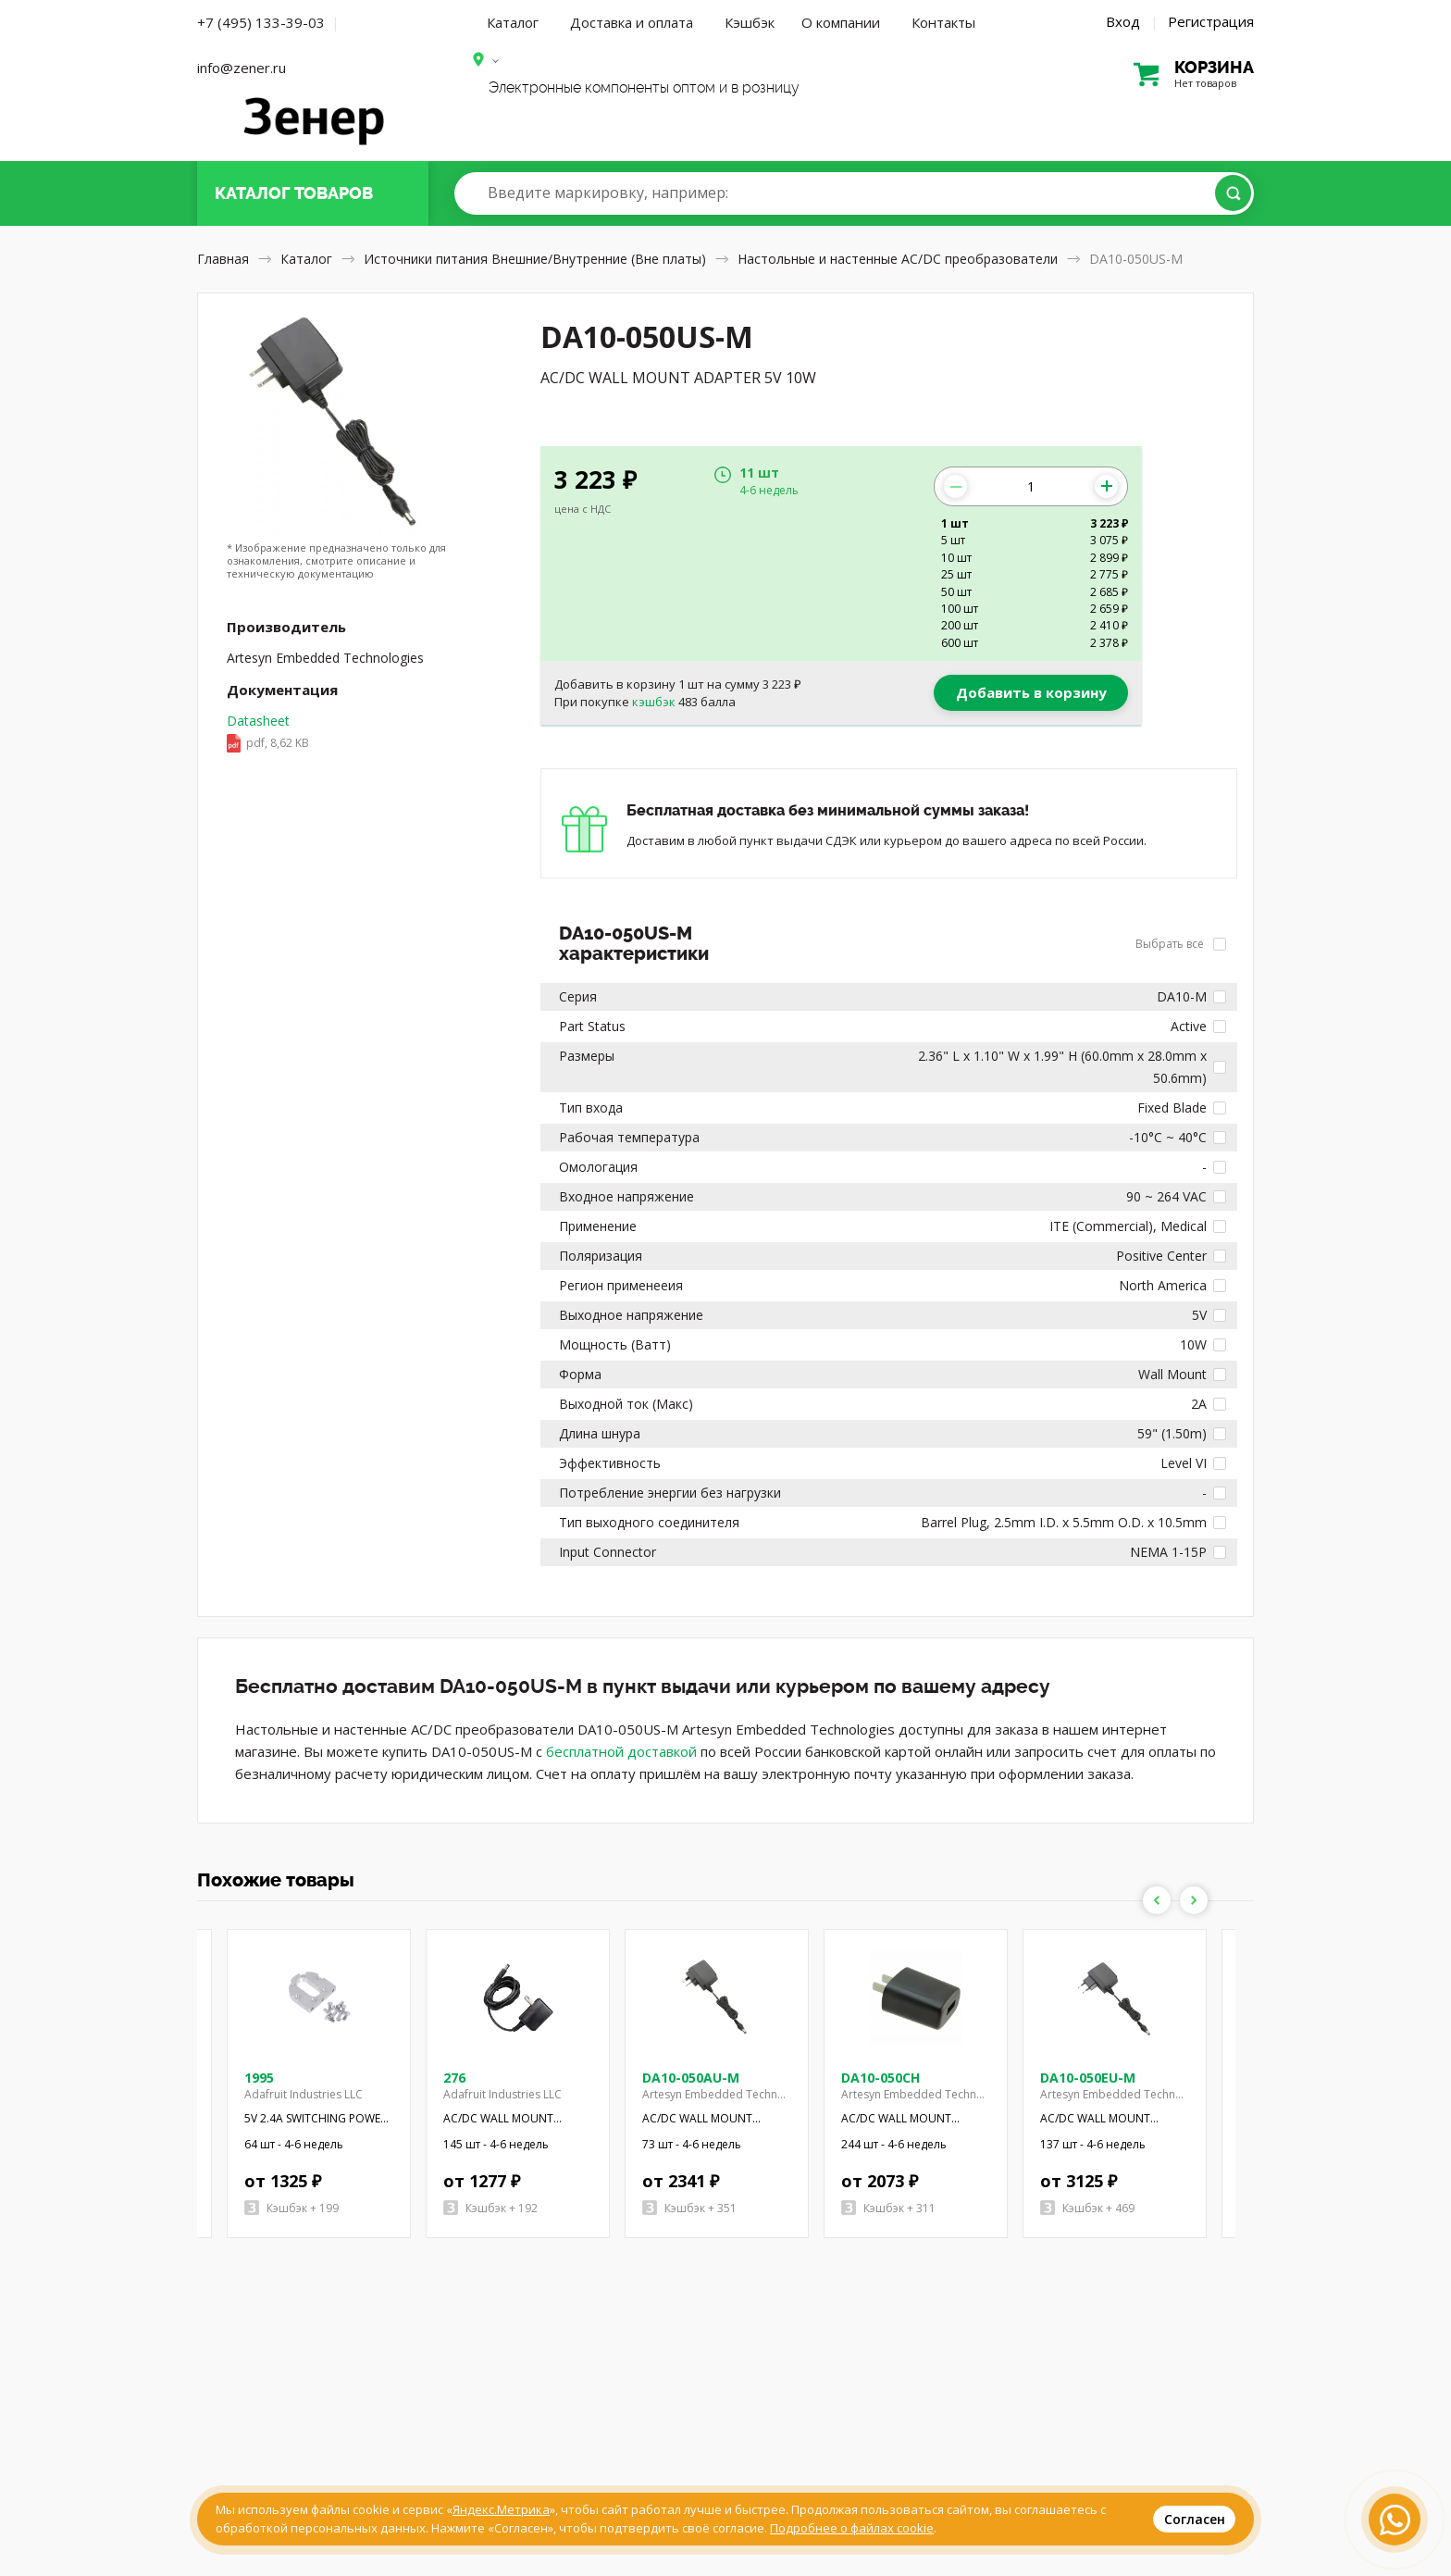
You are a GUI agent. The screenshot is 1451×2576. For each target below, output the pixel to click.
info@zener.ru (241, 67)
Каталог (513, 22)
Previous (1157, 1900)
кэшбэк (654, 701)
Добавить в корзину (1031, 692)
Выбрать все (1180, 944)
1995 (259, 2077)
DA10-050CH (880, 2077)
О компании (840, 22)
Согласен (1194, 2519)
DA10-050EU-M (1087, 2077)
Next (1194, 1900)
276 (454, 2077)
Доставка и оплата (631, 22)
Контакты (943, 22)
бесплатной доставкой (621, 1751)
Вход (1123, 21)
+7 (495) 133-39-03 (261, 22)
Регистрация (1211, 21)
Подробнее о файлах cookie (852, 2528)
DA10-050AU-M (690, 2077)
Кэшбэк (750, 22)
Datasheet (268, 733)
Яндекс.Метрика (501, 2509)
